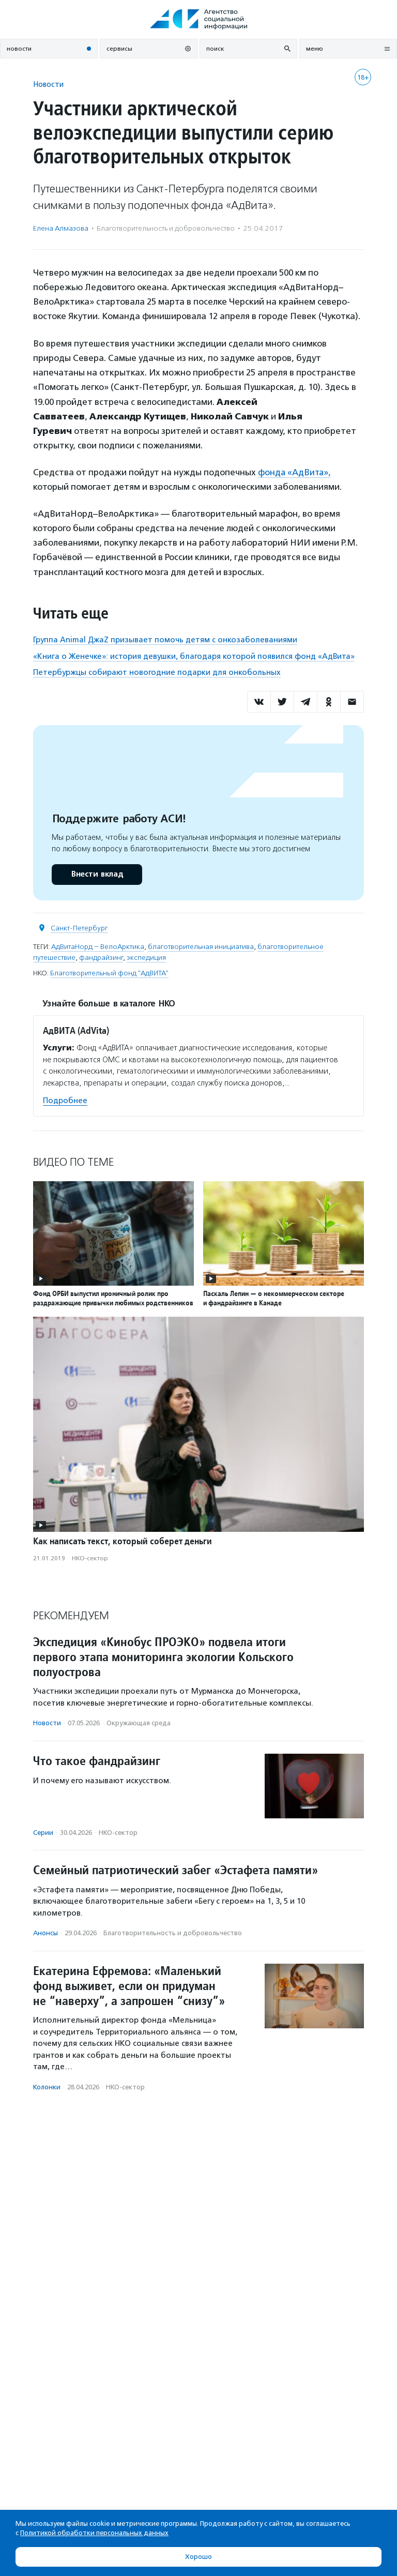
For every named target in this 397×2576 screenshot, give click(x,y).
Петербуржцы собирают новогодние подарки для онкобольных (157, 672)
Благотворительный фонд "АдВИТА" (109, 972)
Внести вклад (97, 874)
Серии (43, 1832)
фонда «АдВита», (295, 472)
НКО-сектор (90, 1557)
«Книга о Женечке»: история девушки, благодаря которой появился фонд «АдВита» (194, 655)
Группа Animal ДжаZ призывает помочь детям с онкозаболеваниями (165, 639)
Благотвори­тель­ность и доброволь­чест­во (166, 228)
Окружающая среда (138, 1723)
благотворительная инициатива (201, 946)
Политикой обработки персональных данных (94, 2533)
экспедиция (146, 957)
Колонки (46, 2086)
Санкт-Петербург (79, 927)
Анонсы (45, 1933)
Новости (48, 84)
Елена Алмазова (60, 228)
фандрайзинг (101, 957)
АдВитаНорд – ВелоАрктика (97, 946)
